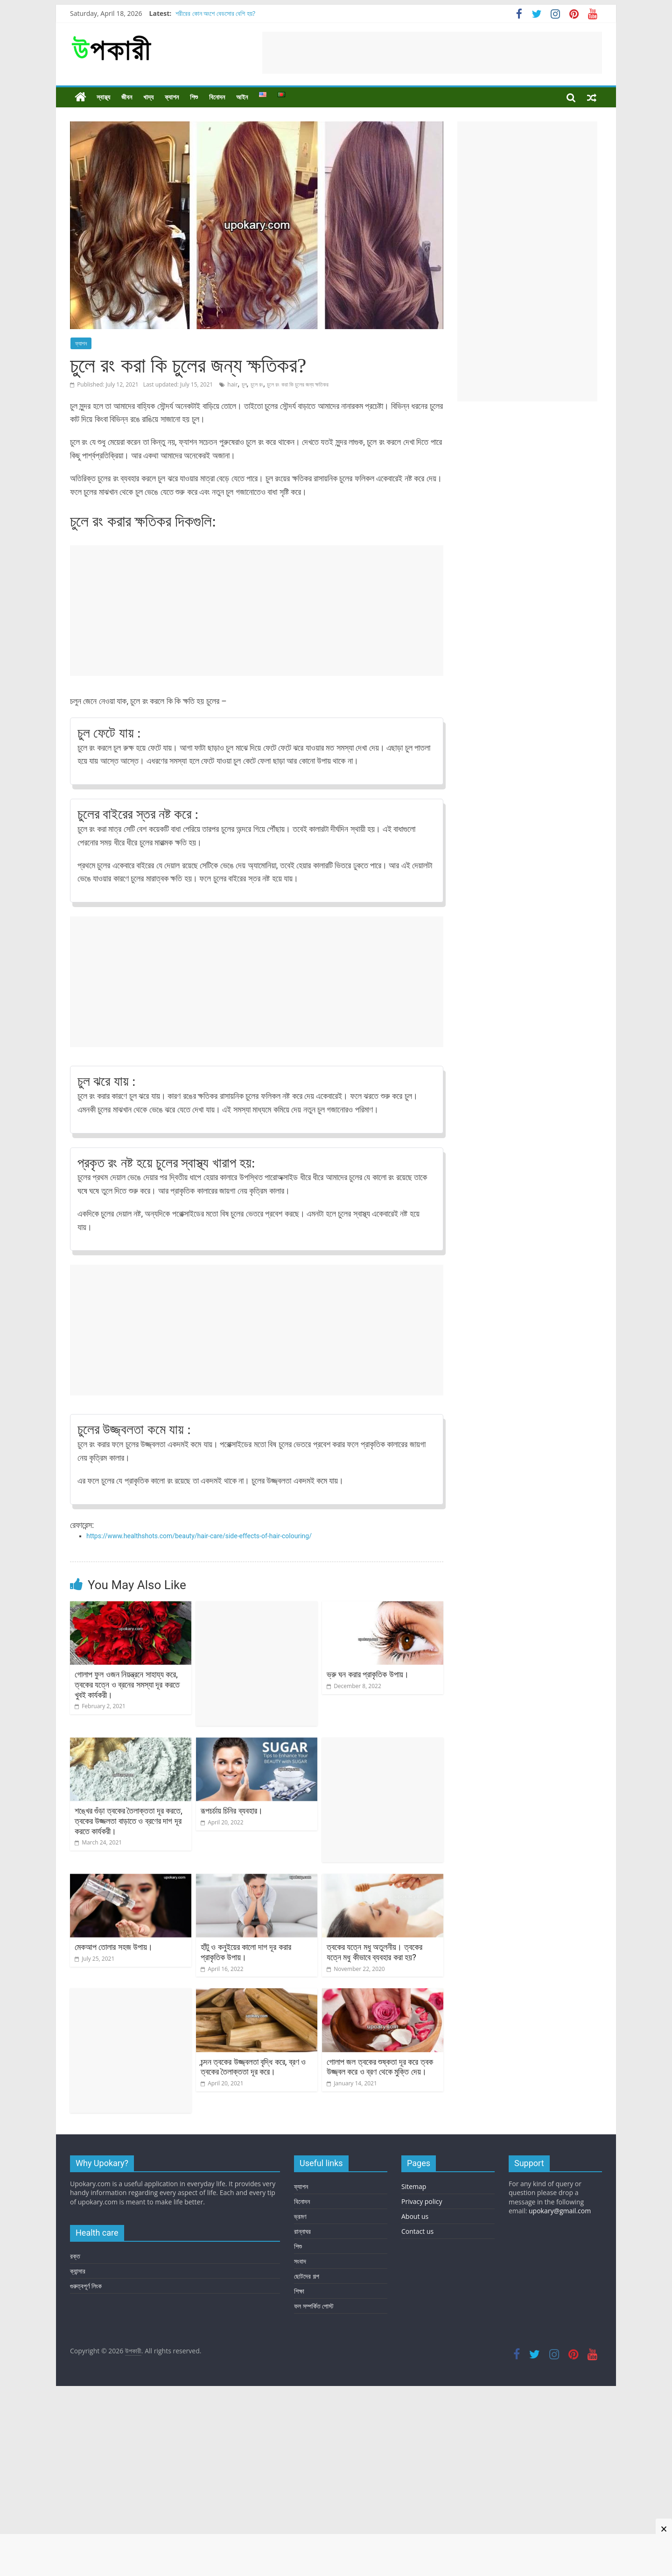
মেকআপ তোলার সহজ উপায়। (114, 1947)
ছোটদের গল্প (306, 2276)
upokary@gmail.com (560, 2210)
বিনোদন (217, 97)
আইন (242, 97)
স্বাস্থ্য (103, 97)
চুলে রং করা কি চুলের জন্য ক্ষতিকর (298, 384)
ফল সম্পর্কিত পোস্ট (314, 2306)
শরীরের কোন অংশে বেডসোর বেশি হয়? (215, 13)
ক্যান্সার (77, 2270)
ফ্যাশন (172, 97)
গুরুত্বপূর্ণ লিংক (86, 2285)
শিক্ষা (299, 2291)
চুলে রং (257, 384)
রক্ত (75, 2256)
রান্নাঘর (302, 2231)
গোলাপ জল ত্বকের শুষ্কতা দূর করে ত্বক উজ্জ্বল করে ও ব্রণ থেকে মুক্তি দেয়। (380, 2067)
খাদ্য (148, 97)
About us (414, 2216)
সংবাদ (300, 2261)
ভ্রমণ (300, 2216)
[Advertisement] (432, 53)
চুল (244, 384)
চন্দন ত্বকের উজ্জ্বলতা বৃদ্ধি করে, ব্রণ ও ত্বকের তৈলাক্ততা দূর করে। (253, 2067)
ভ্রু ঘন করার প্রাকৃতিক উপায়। (368, 1674)
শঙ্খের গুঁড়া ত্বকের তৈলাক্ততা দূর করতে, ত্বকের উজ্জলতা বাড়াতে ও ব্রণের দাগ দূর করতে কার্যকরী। (128, 1821)
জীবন (126, 97)
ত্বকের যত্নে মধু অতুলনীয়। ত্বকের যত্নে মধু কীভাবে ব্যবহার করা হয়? (374, 1952)
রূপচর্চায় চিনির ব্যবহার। (232, 1811)
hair (232, 384)
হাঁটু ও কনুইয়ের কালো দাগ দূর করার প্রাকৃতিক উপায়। (246, 1952)
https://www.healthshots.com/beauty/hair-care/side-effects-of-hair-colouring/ (199, 1536)
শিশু (194, 97)
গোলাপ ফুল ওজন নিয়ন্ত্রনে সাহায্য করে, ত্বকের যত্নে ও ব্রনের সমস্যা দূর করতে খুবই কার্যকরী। (127, 1684)
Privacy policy (421, 2201)
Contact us (417, 2231)
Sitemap (413, 2186)
